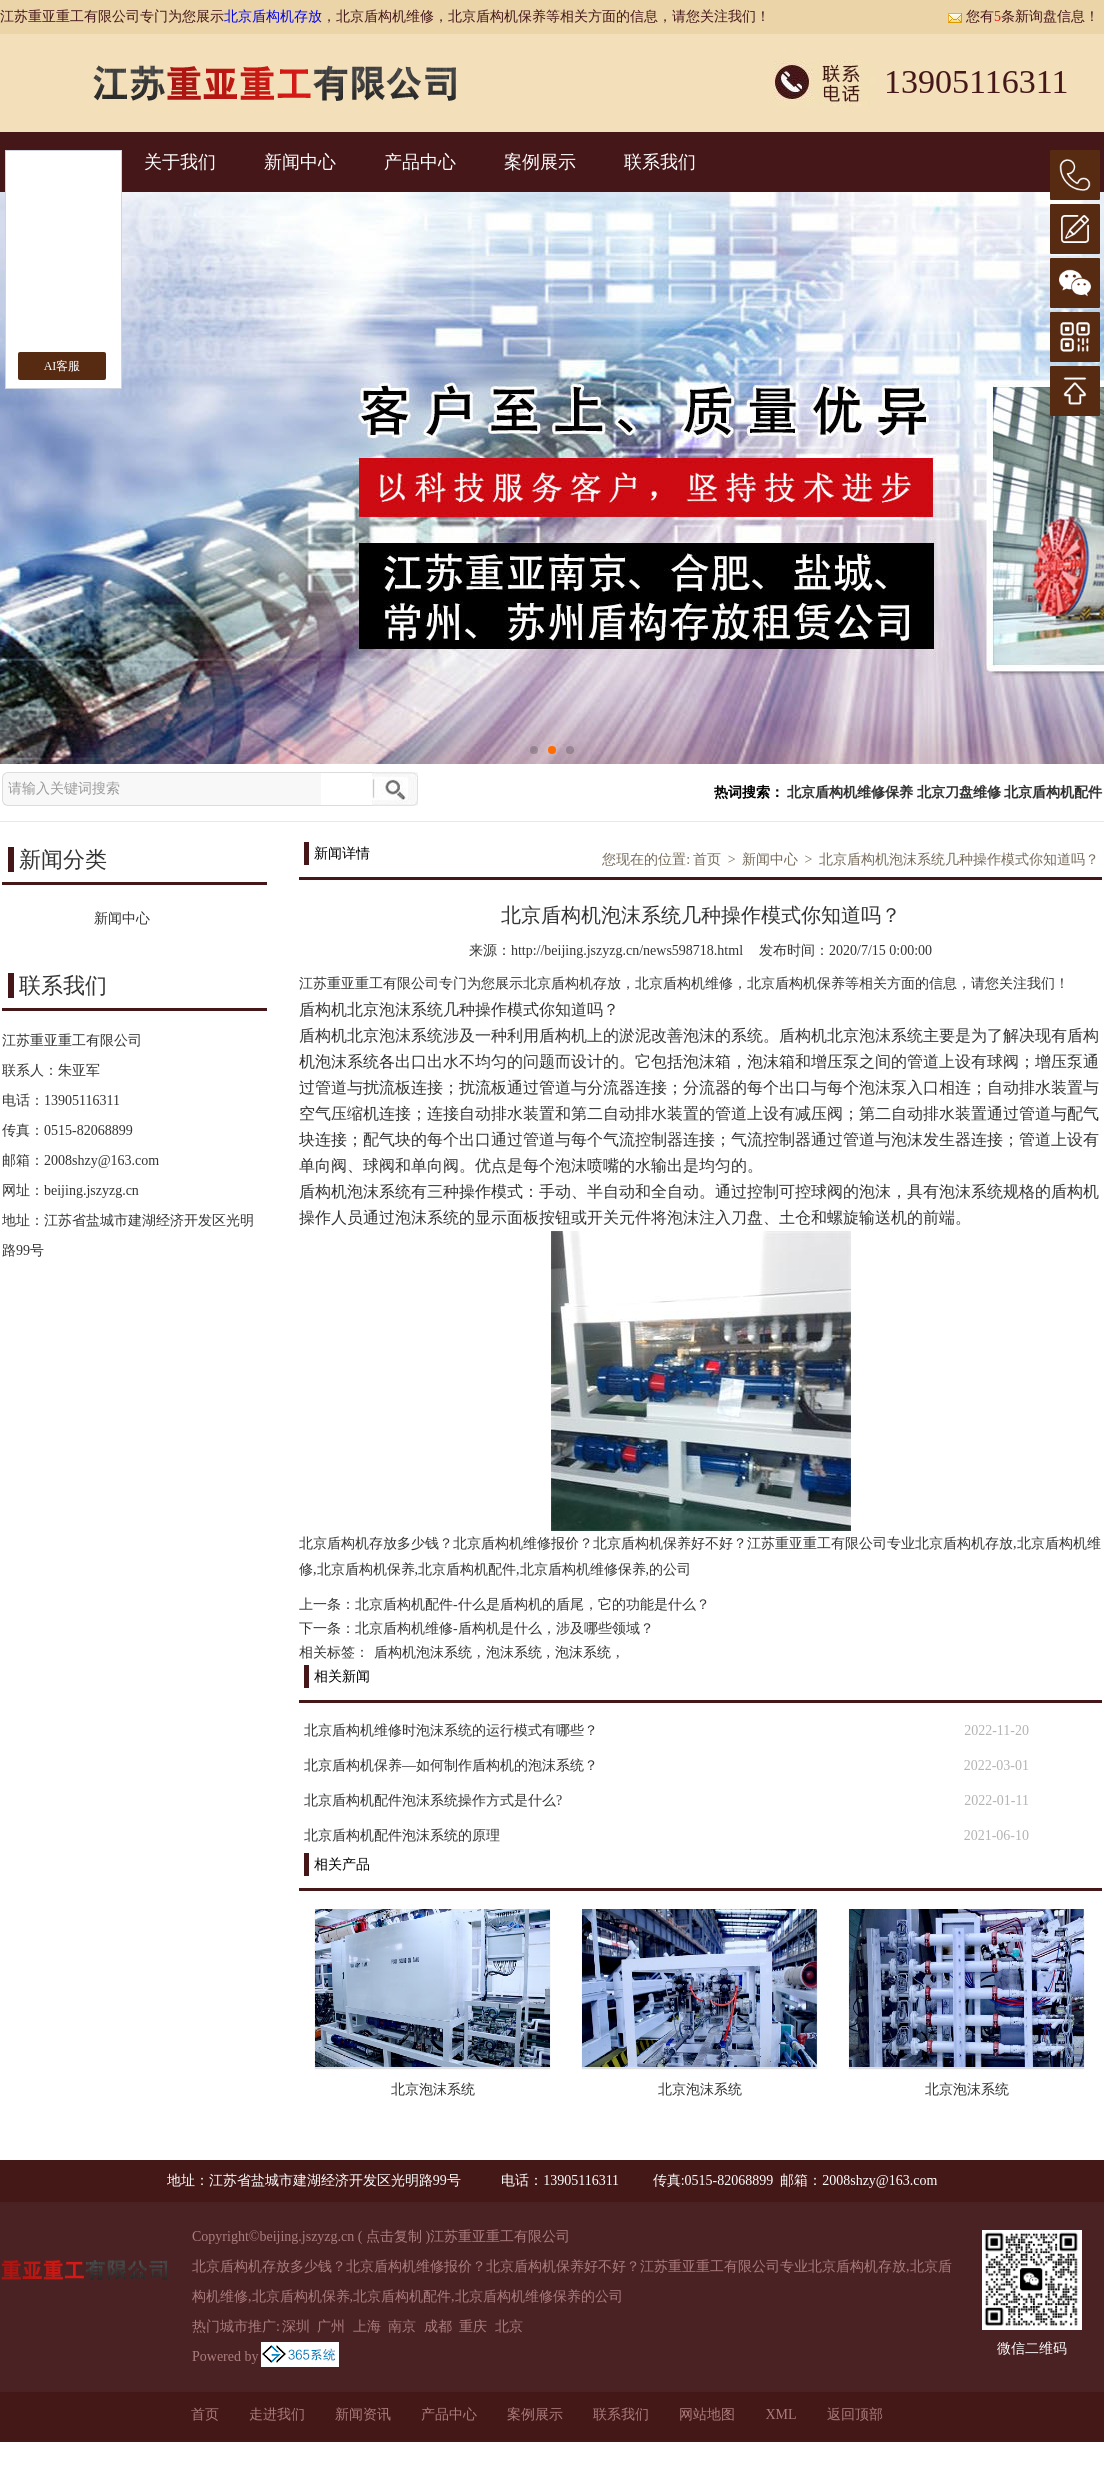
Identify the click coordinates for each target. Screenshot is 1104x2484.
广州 (331, 2326)
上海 (367, 2326)
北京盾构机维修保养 (850, 792)
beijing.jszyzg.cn (91, 1190)
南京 (402, 2326)
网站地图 (707, 2414)
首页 (707, 859)
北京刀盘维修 (959, 792)
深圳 (296, 2326)
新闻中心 (300, 162)
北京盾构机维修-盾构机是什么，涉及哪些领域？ (504, 1628)
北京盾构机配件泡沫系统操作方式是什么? (433, 1800)
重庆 (473, 2326)
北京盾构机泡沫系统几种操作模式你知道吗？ (959, 859)
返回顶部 (855, 2414)
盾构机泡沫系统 (423, 1652)
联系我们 (660, 162)
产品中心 (420, 162)
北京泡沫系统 (433, 2089)
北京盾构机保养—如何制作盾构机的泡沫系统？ (451, 1765)
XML (780, 2414)
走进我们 (277, 2414)
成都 (438, 2326)
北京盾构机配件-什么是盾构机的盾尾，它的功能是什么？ (532, 1604)
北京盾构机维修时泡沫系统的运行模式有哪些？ (451, 1730)
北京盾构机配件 (1053, 792)
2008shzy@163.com (101, 1160)
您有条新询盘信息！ (1023, 16)
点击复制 (394, 2236)
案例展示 (540, 162)
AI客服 (62, 366)
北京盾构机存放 (273, 16)
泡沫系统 (514, 1652)
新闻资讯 (363, 2414)
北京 (509, 2326)
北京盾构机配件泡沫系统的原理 (402, 1835)
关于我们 (180, 162)
